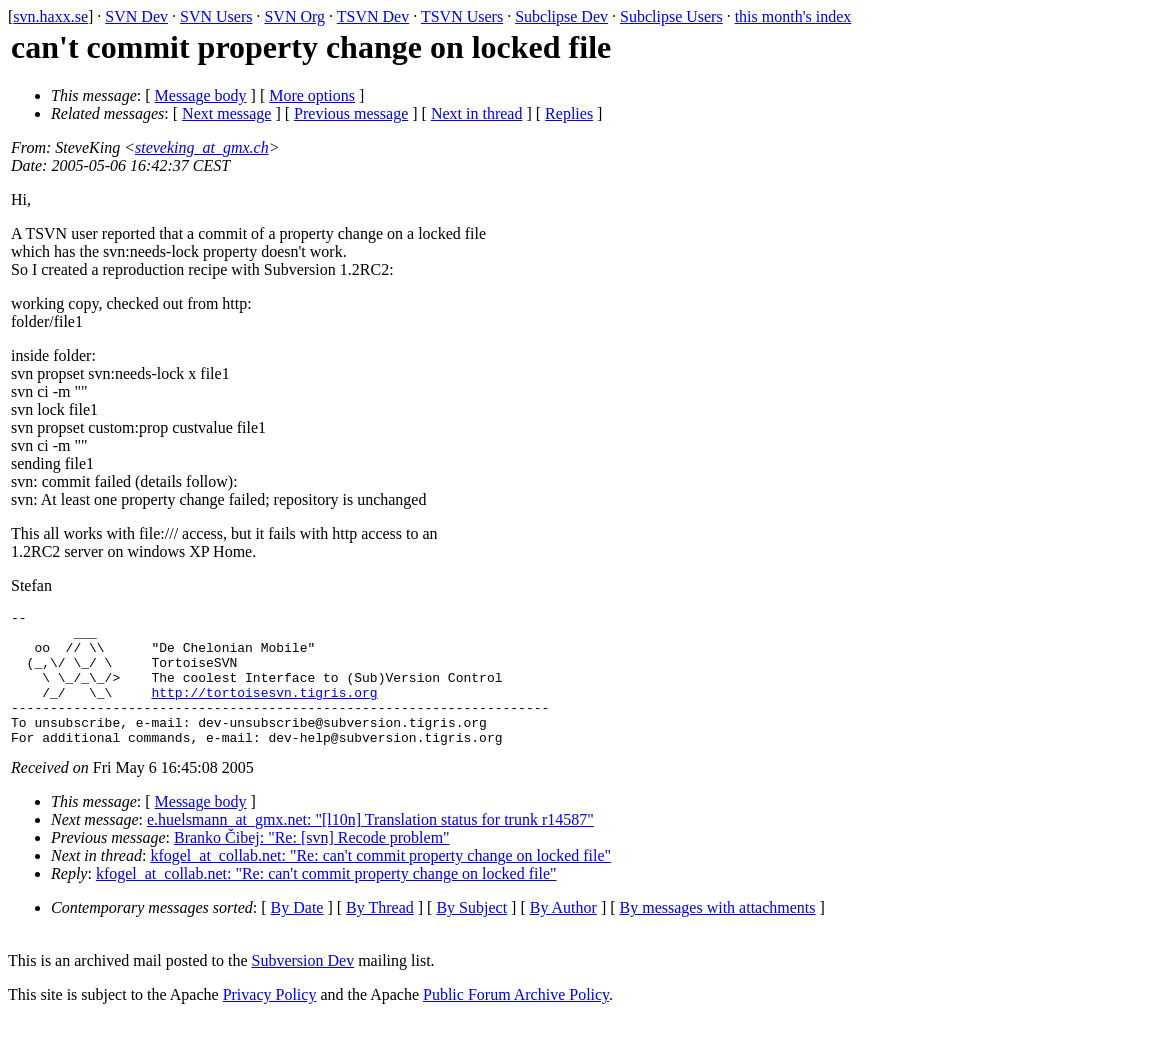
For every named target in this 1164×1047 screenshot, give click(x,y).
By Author (563, 934)
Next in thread (477, 113)
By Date (297, 934)
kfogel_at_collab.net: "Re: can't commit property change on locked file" (380, 882)
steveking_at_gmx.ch (202, 147)
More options (312, 95)
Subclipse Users (671, 16)
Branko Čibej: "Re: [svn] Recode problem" (312, 864)
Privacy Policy (270, 1021)
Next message (226, 113)
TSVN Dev (373, 16)
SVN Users (216, 16)
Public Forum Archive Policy (516, 1021)
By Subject (471, 934)
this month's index (793, 16)
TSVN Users (462, 16)
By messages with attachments (718, 934)
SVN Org (294, 16)
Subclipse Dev (561, 16)
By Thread (380, 934)
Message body (201, 95)
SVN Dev (136, 16)
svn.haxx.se (50, 16)
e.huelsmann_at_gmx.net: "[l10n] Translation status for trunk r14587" (370, 846)
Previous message (351, 113)
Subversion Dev (303, 987)
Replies (569, 113)
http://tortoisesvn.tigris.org (264, 710)
